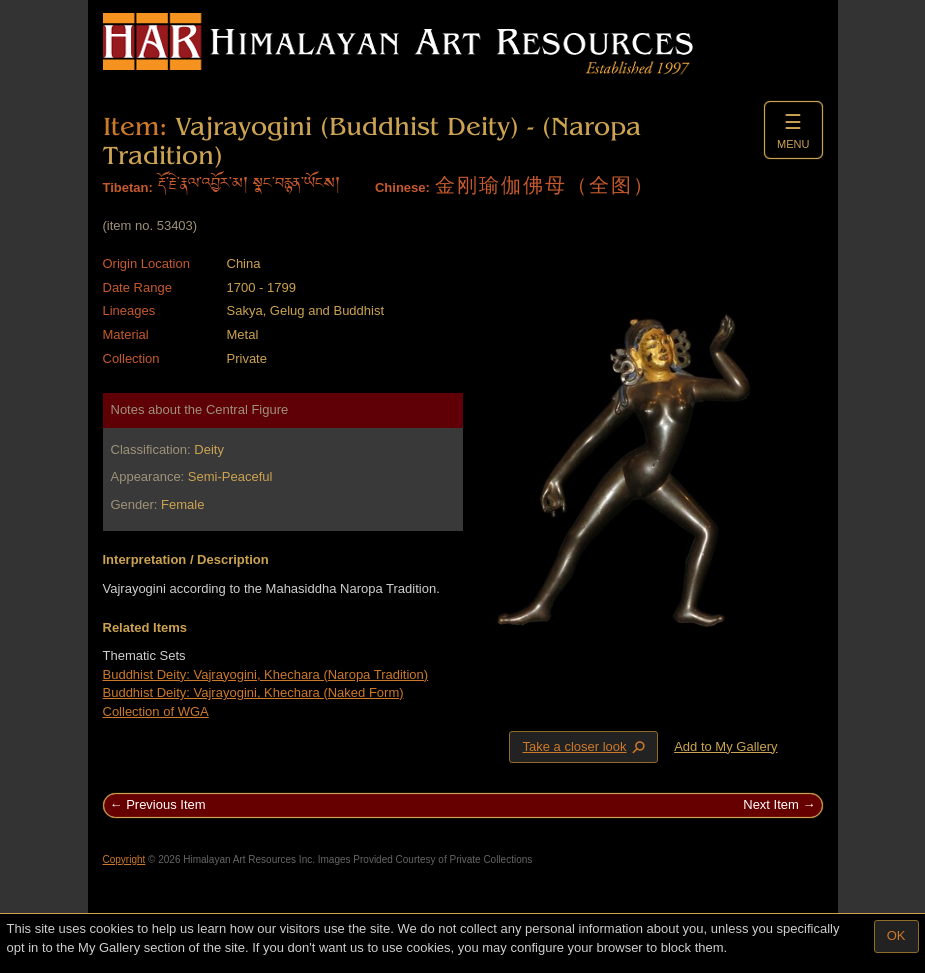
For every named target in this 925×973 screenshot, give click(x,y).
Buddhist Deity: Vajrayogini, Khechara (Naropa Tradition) (266, 674)
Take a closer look (585, 746)
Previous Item (165, 804)
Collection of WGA (156, 711)
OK (896, 935)
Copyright (124, 859)
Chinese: (402, 187)
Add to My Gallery (725, 746)
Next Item (771, 804)
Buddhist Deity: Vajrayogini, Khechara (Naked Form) (253, 692)
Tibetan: (128, 187)
